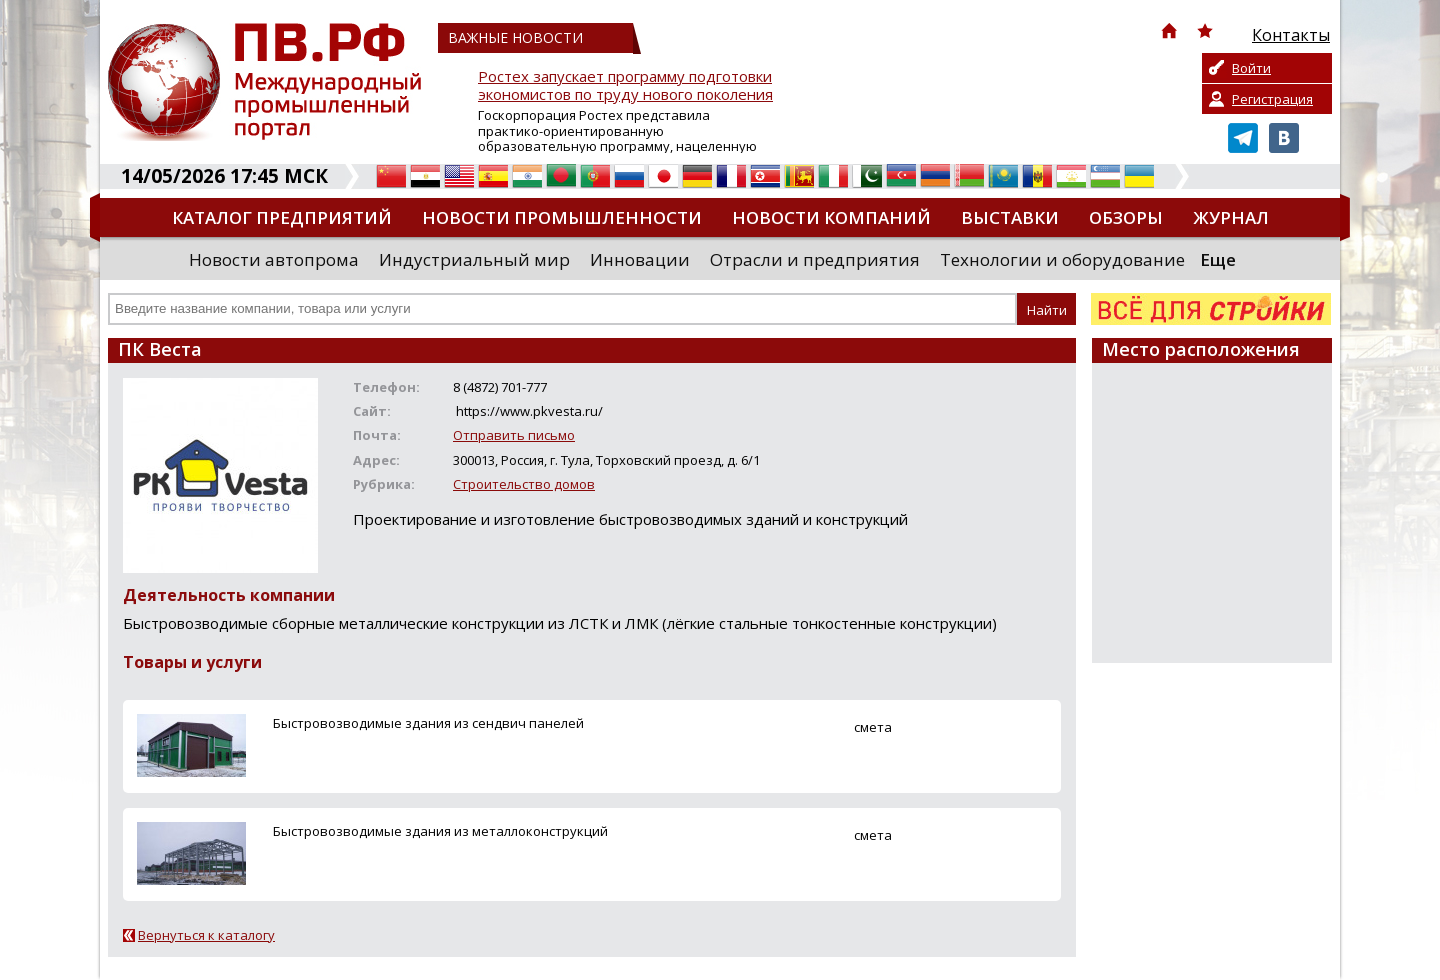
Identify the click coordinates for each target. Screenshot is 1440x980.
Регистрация (1272, 99)
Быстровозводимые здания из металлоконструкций (440, 831)
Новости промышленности (562, 217)
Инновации (640, 259)
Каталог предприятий (282, 217)
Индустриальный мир (474, 259)
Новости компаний (831, 217)
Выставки (1010, 217)
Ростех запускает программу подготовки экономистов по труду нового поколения (625, 85)
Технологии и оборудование (1062, 259)
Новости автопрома (274, 259)
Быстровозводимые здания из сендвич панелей (428, 723)
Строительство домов (524, 484)
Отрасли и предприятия (815, 259)
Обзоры (1126, 217)
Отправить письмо (514, 435)
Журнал (1231, 217)
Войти (1251, 68)
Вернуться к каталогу (206, 935)
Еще (1218, 259)
